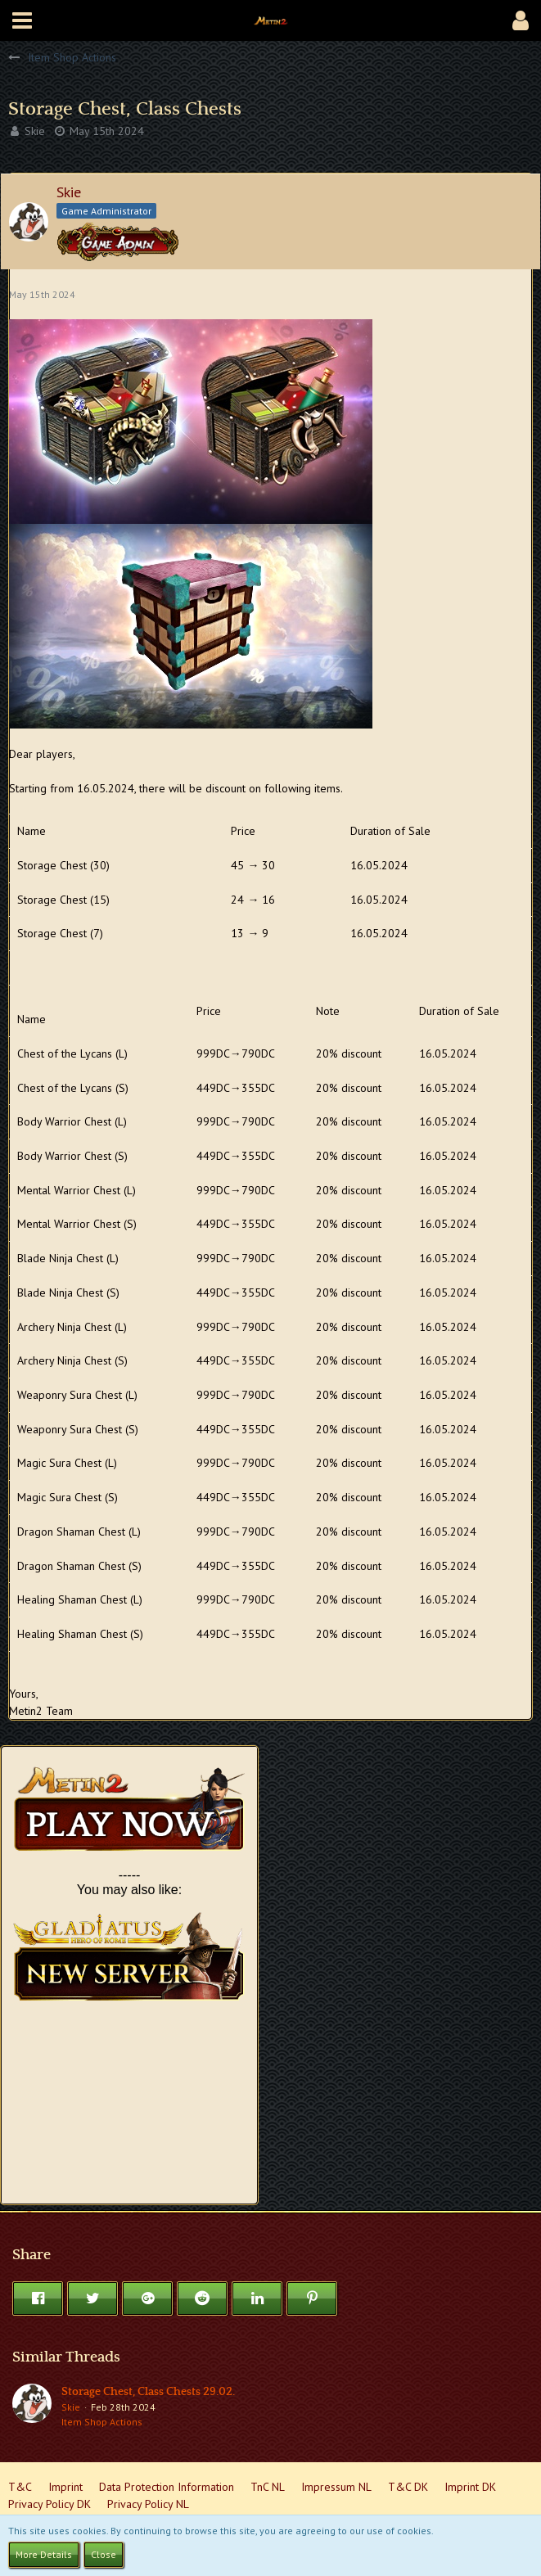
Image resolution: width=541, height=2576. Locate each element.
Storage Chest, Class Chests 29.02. (148, 2391)
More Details (44, 2554)
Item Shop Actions (101, 2422)
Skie (35, 131)
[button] (22, 20)
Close (103, 2554)
